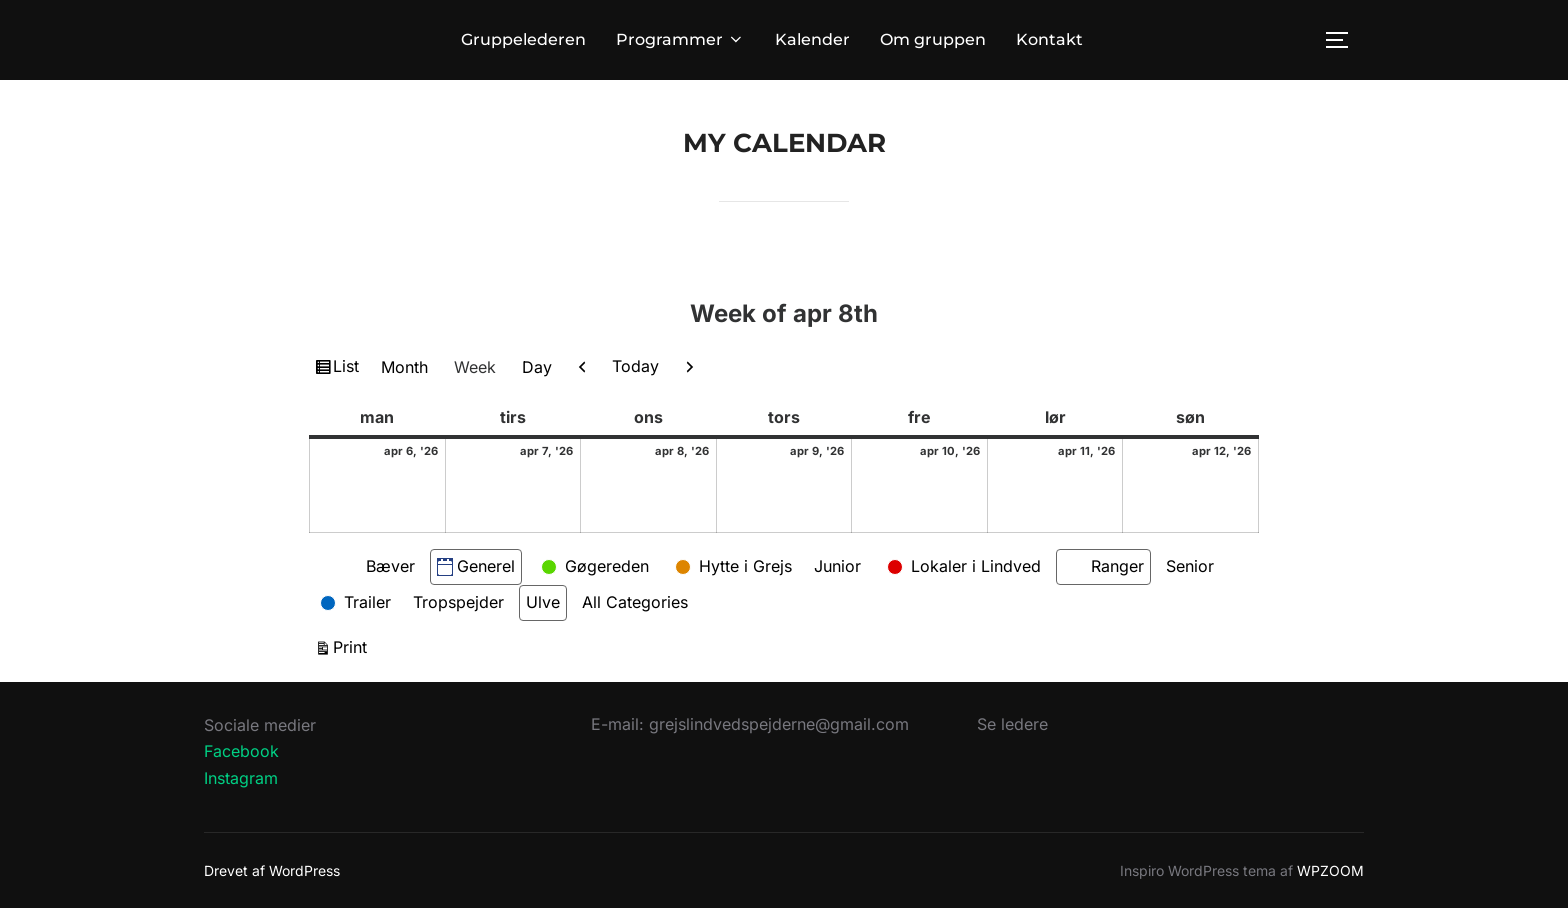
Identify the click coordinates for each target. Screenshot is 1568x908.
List (348, 369)
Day (537, 367)
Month (404, 367)
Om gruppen (933, 39)
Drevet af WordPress (272, 870)
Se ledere (1012, 724)
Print (353, 645)
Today (635, 366)
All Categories (635, 602)
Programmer (680, 39)
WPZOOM (1330, 870)
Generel (476, 566)
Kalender (812, 39)
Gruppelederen (523, 39)
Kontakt (1049, 39)
